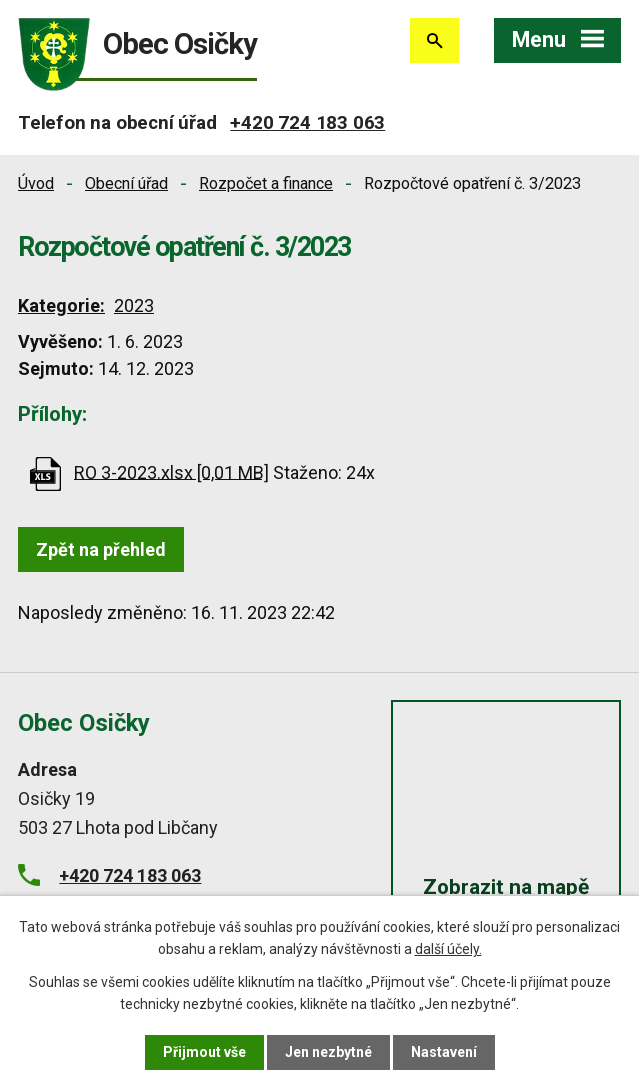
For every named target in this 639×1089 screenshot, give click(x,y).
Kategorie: (61, 305)
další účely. (448, 949)
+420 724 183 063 (307, 122)
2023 (134, 305)
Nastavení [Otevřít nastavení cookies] (444, 1052)
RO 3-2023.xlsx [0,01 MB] (171, 471)
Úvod (36, 183)
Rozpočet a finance (266, 183)
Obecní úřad (126, 183)
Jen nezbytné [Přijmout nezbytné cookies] (328, 1052)
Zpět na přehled (101, 549)
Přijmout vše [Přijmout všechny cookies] (204, 1052)
